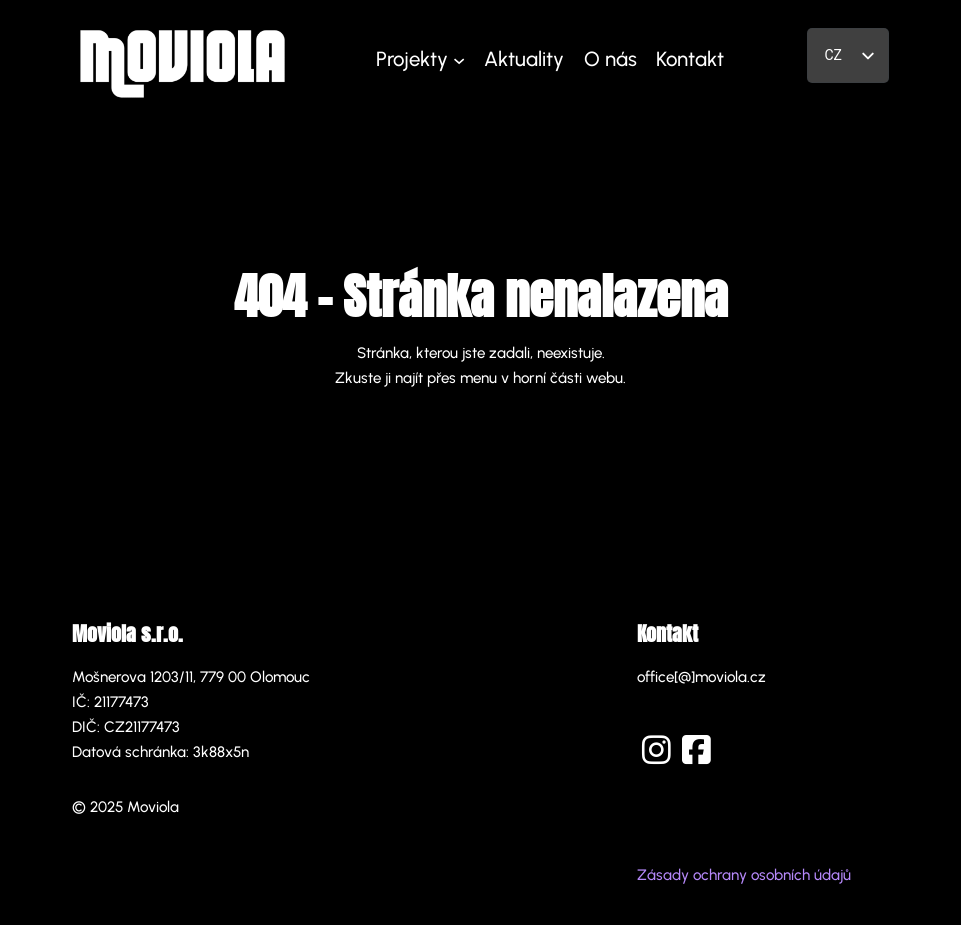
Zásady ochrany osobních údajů (744, 875)
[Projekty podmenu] (459, 60)
